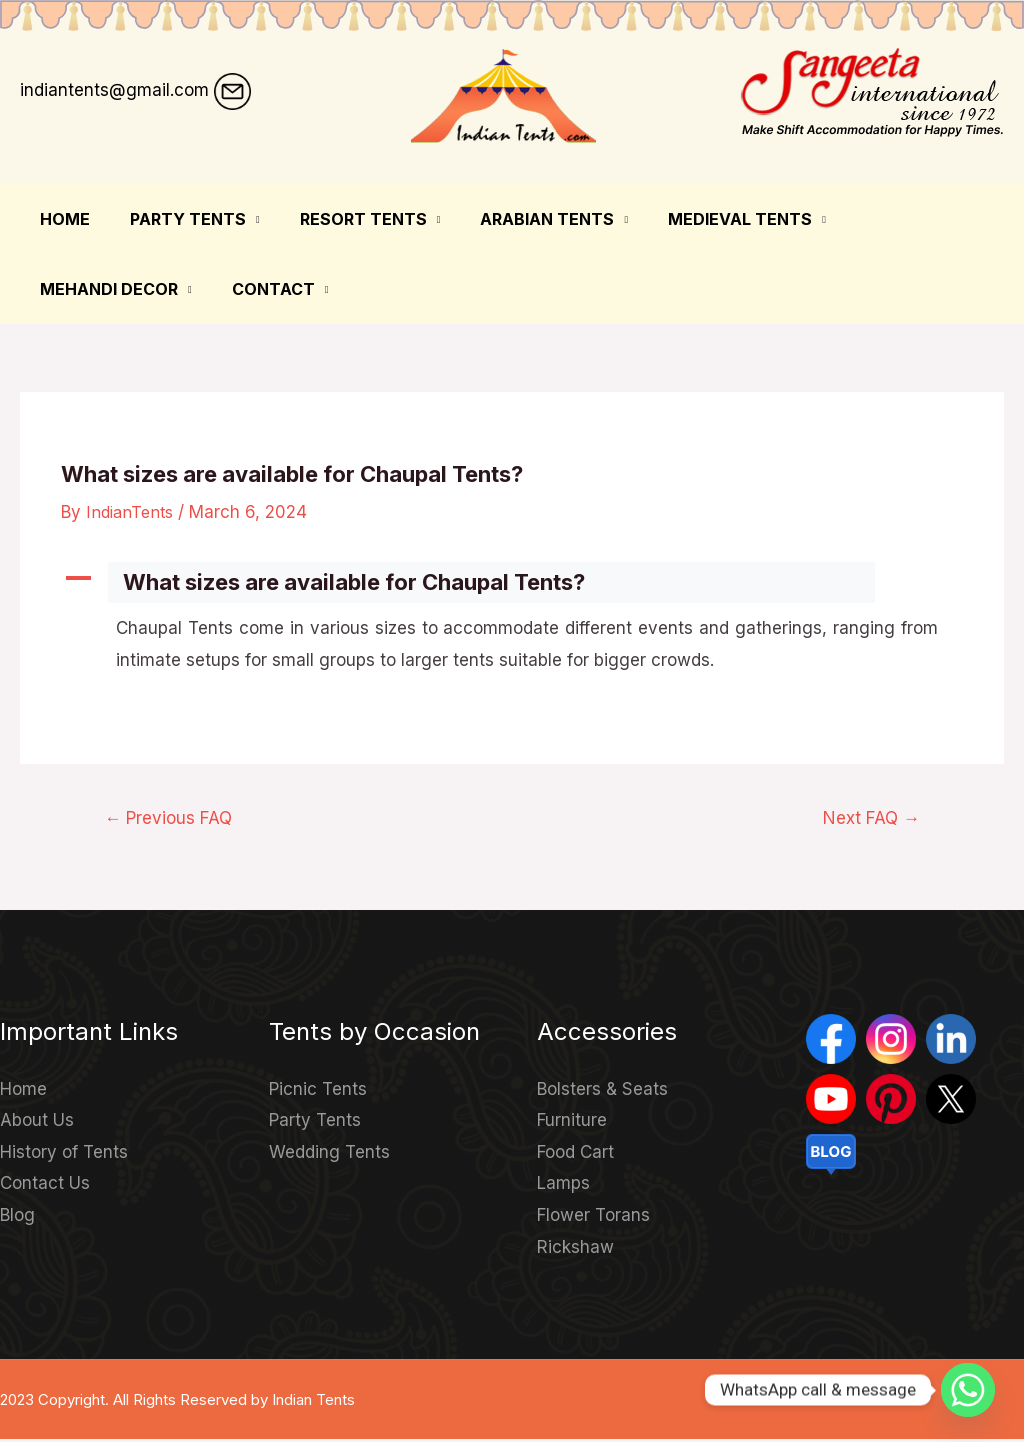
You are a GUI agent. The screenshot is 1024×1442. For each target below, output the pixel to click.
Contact (77, 289)
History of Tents (64, 1154)
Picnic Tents (318, 1091)
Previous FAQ (174, 819)
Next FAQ (867, 819)
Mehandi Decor (891, 219)
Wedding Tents (329, 1154)
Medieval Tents (704, 219)
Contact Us (45, 1186)
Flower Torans (593, 1217)
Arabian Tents (519, 219)
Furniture (572, 1123)
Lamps (563, 1186)
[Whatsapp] (968, 1390)
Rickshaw (575, 1249)
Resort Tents (343, 219)
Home (61, 219)
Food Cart (575, 1154)
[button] (512, 582)
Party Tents (176, 219)
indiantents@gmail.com (114, 90)
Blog (17, 1217)
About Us (37, 1123)
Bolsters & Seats (602, 1091)
